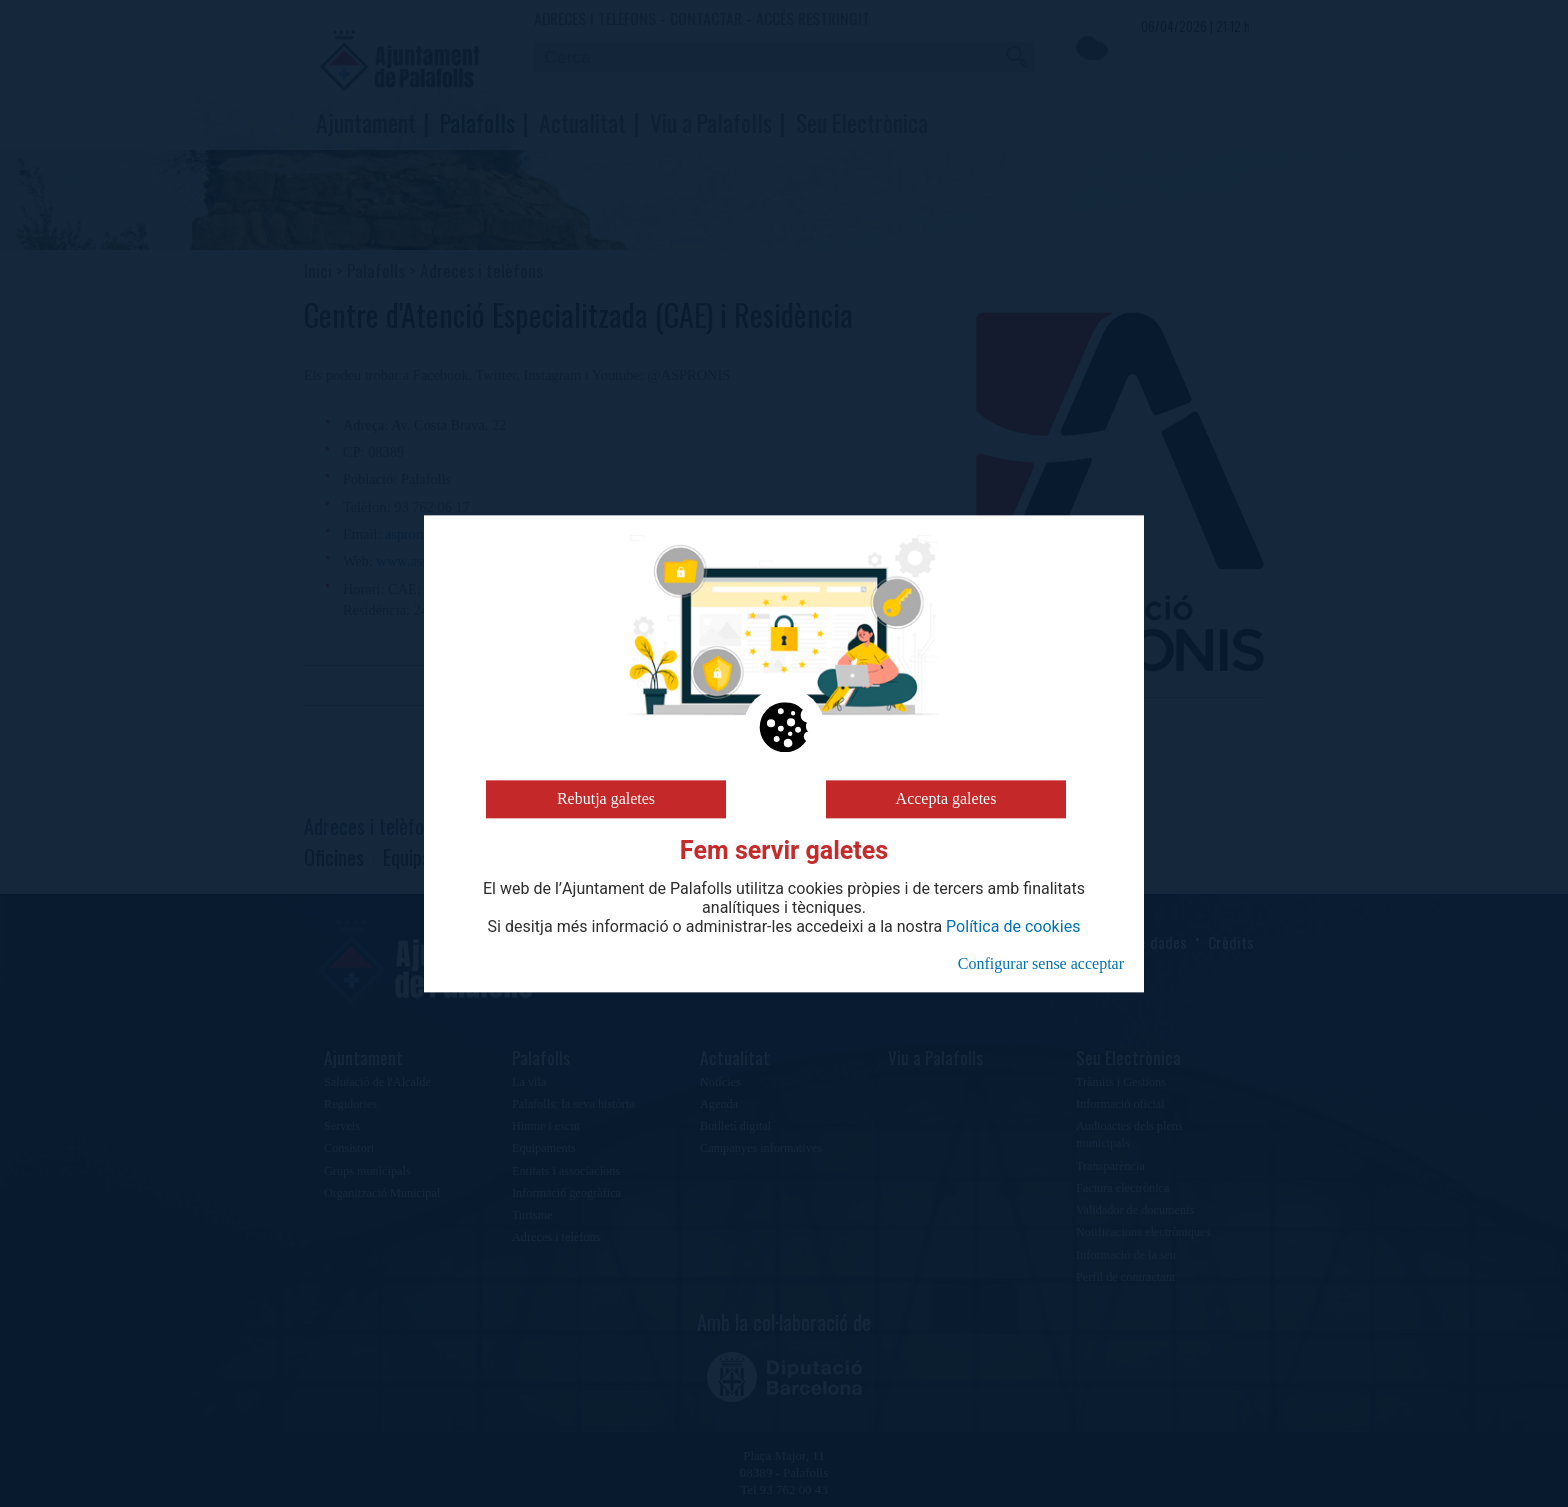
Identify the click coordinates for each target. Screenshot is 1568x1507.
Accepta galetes (946, 798)
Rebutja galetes (606, 798)
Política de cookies (1013, 927)
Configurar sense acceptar (1041, 963)
